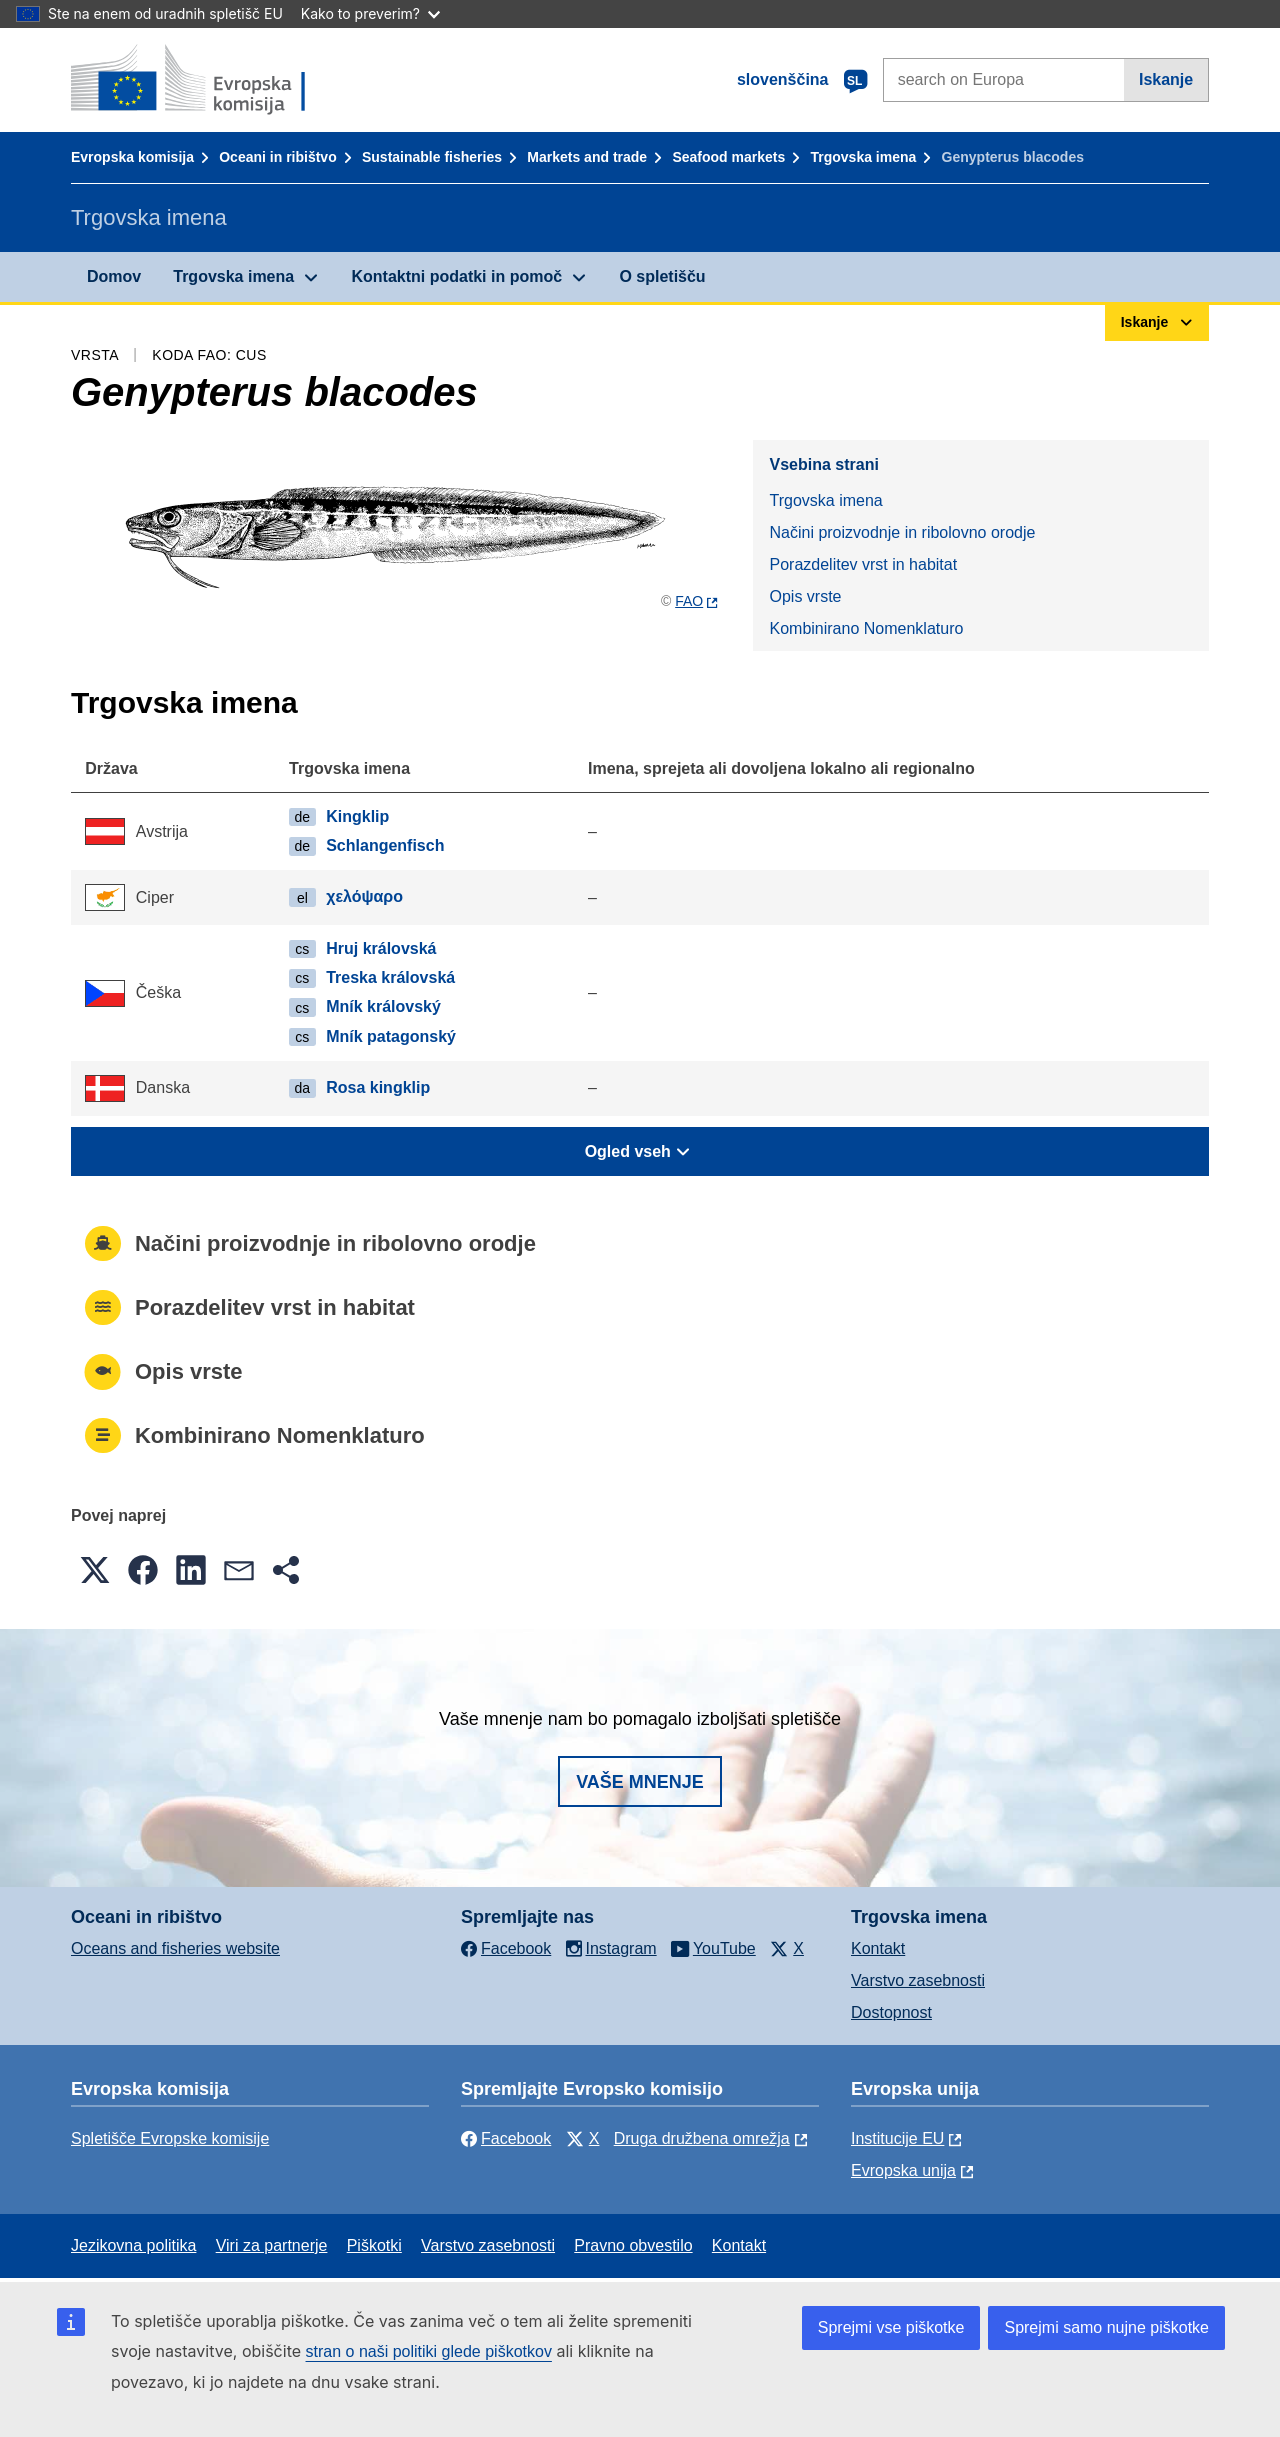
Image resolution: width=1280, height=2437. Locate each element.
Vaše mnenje (640, 1782)
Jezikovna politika (133, 2245)
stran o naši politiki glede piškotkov (429, 2351)
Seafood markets (728, 157)
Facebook (506, 2138)
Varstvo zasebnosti (918, 1980)
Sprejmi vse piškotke (891, 2327)
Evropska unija (903, 2170)
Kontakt (878, 1948)
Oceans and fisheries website (175, 1948)
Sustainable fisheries (432, 157)
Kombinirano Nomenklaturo (866, 628)
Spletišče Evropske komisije (170, 2138)
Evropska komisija (132, 157)
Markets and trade (587, 157)
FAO (689, 601)
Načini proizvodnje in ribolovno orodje (902, 532)
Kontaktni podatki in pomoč (456, 276)
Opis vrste (805, 596)
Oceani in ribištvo (277, 157)
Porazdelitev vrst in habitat (863, 564)
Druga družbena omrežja (702, 2138)
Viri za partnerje (272, 2245)
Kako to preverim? (370, 13)
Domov (114, 276)
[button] (95, 1570)
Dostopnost (891, 2012)
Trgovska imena (863, 157)
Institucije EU (897, 2138)
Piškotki (374, 2245)
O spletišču (662, 276)
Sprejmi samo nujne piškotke (1106, 2327)
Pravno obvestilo (633, 2245)
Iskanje (1166, 79)
